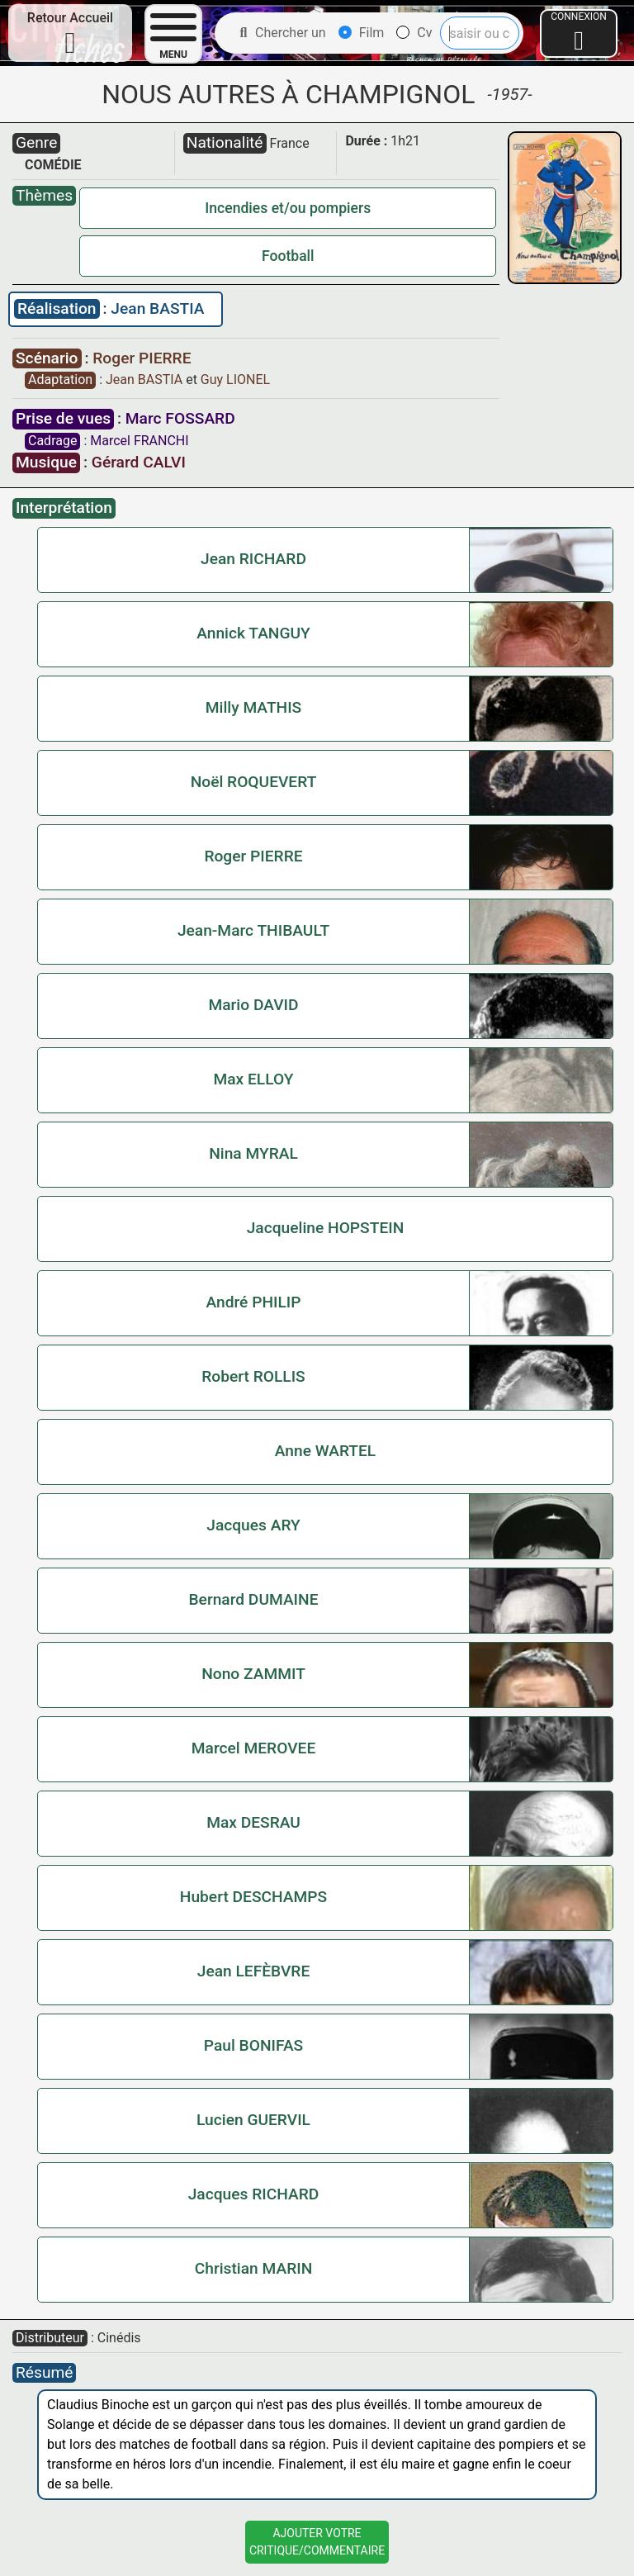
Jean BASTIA (157, 308)
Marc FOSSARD (180, 418)
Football (288, 256)
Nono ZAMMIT (253, 1673)
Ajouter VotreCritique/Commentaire (317, 2541)
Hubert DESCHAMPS (253, 1896)
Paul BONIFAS (253, 2045)
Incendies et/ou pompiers (288, 208)
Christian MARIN (254, 2268)
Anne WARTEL (325, 1450)
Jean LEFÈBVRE (253, 1971)
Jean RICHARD (253, 558)
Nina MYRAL (253, 1153)
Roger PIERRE (141, 358)
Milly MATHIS (253, 707)
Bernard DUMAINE (253, 1599)
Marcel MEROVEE (253, 1748)
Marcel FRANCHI (139, 440)
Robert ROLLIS (253, 1376)
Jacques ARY (253, 1525)
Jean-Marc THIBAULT (253, 930)
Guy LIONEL (235, 379)
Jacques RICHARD (253, 2194)
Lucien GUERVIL (253, 2119)
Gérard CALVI (139, 462)
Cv (414, 32)
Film (361, 32)
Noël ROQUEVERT (254, 781)
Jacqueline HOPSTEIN (326, 1227)
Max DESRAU (253, 1822)
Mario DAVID (253, 1004)
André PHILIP (253, 1302)
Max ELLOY (253, 1079)
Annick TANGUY (253, 633)
